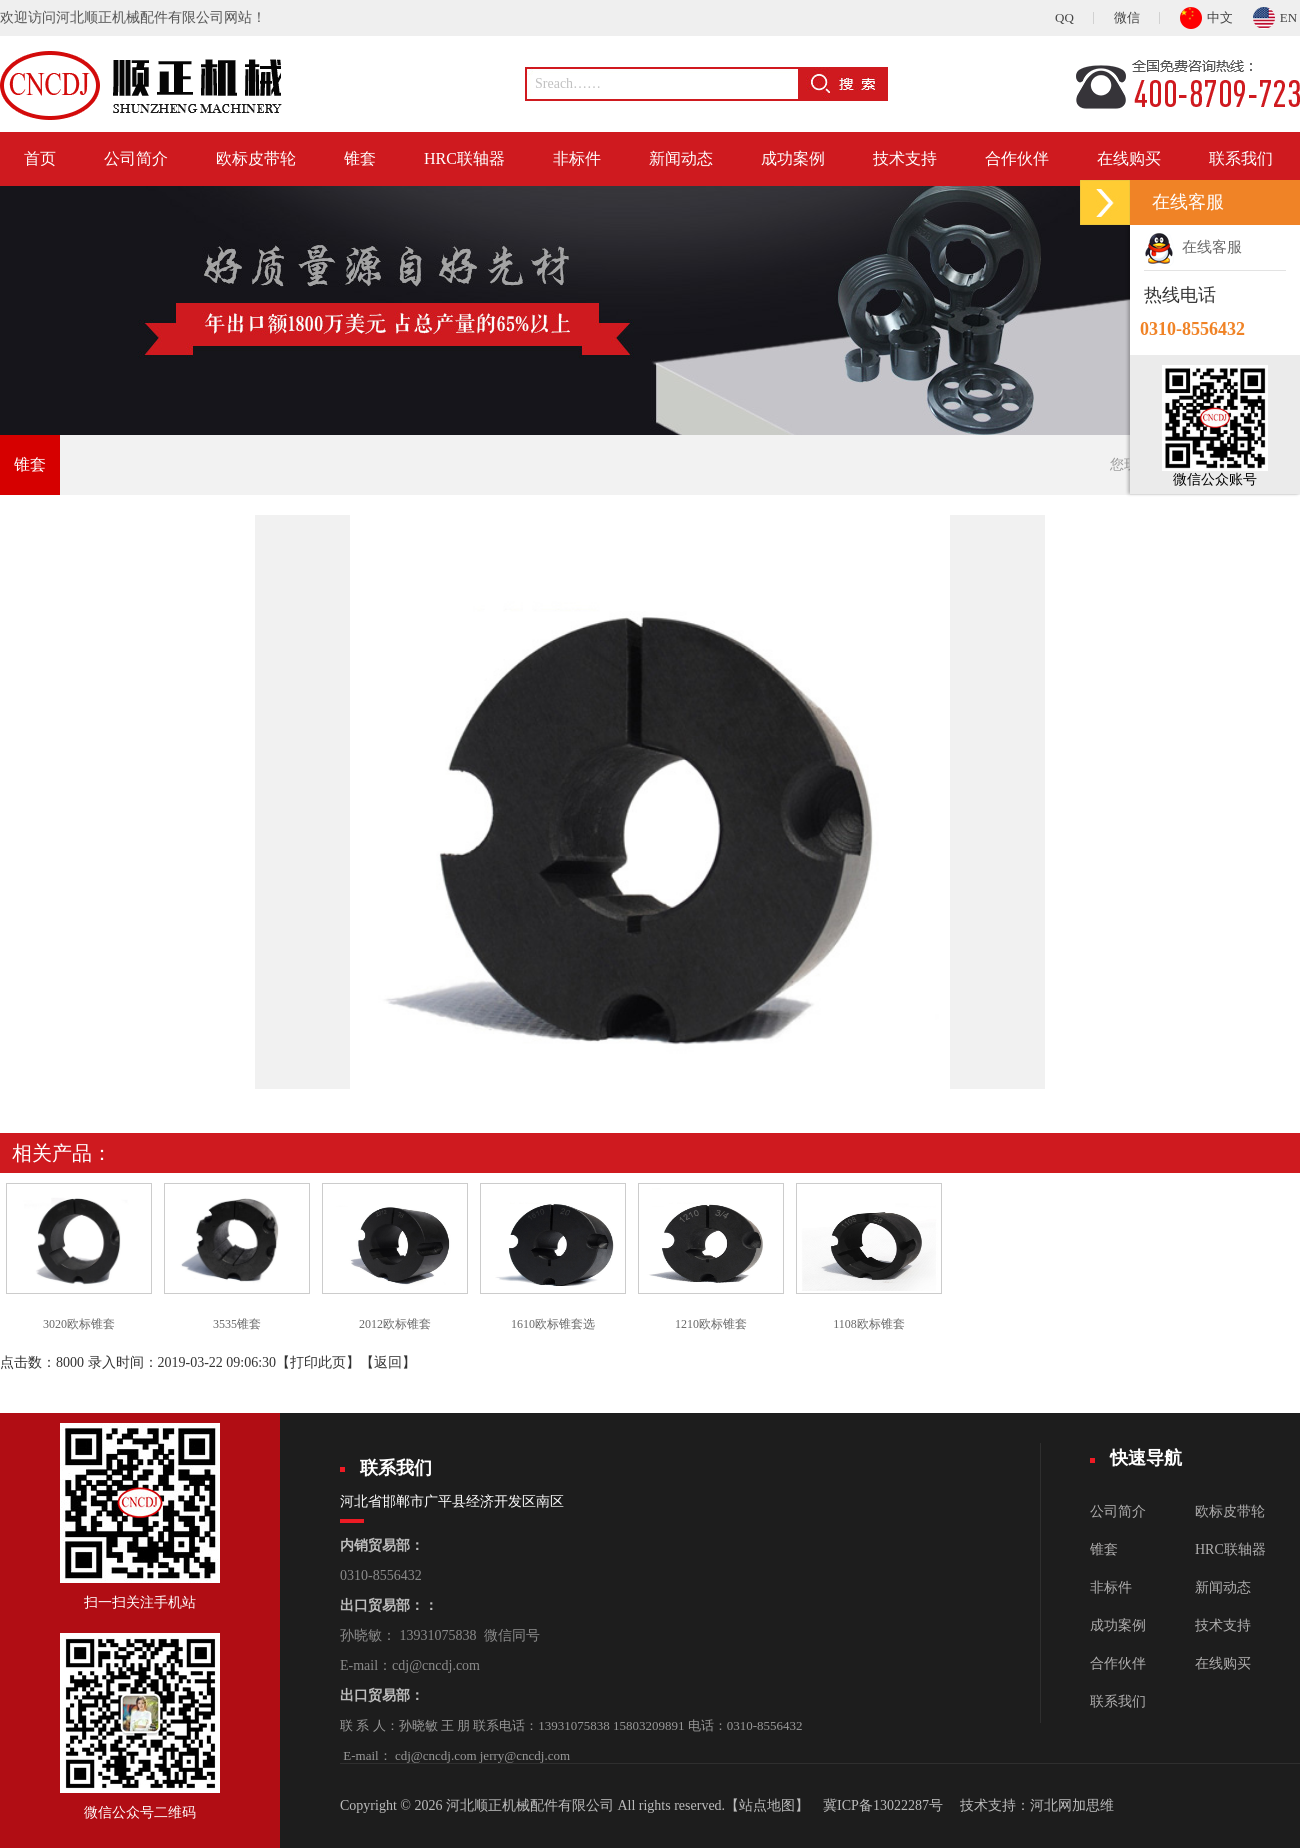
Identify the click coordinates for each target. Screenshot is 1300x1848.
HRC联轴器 (464, 158)
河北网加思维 (1072, 1805)
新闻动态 (681, 158)
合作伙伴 (1017, 158)
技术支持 (905, 158)
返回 (388, 1362)
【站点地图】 (767, 1805)
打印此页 (318, 1362)
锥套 (360, 158)
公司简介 (136, 158)
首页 (40, 158)
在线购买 (1129, 158)
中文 (1206, 14)
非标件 (577, 158)
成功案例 (793, 158)
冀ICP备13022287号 (883, 1805)
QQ (1064, 17)
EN (1275, 14)
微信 (1127, 17)
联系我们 (1241, 158)
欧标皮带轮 (256, 158)
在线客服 (1193, 247)
